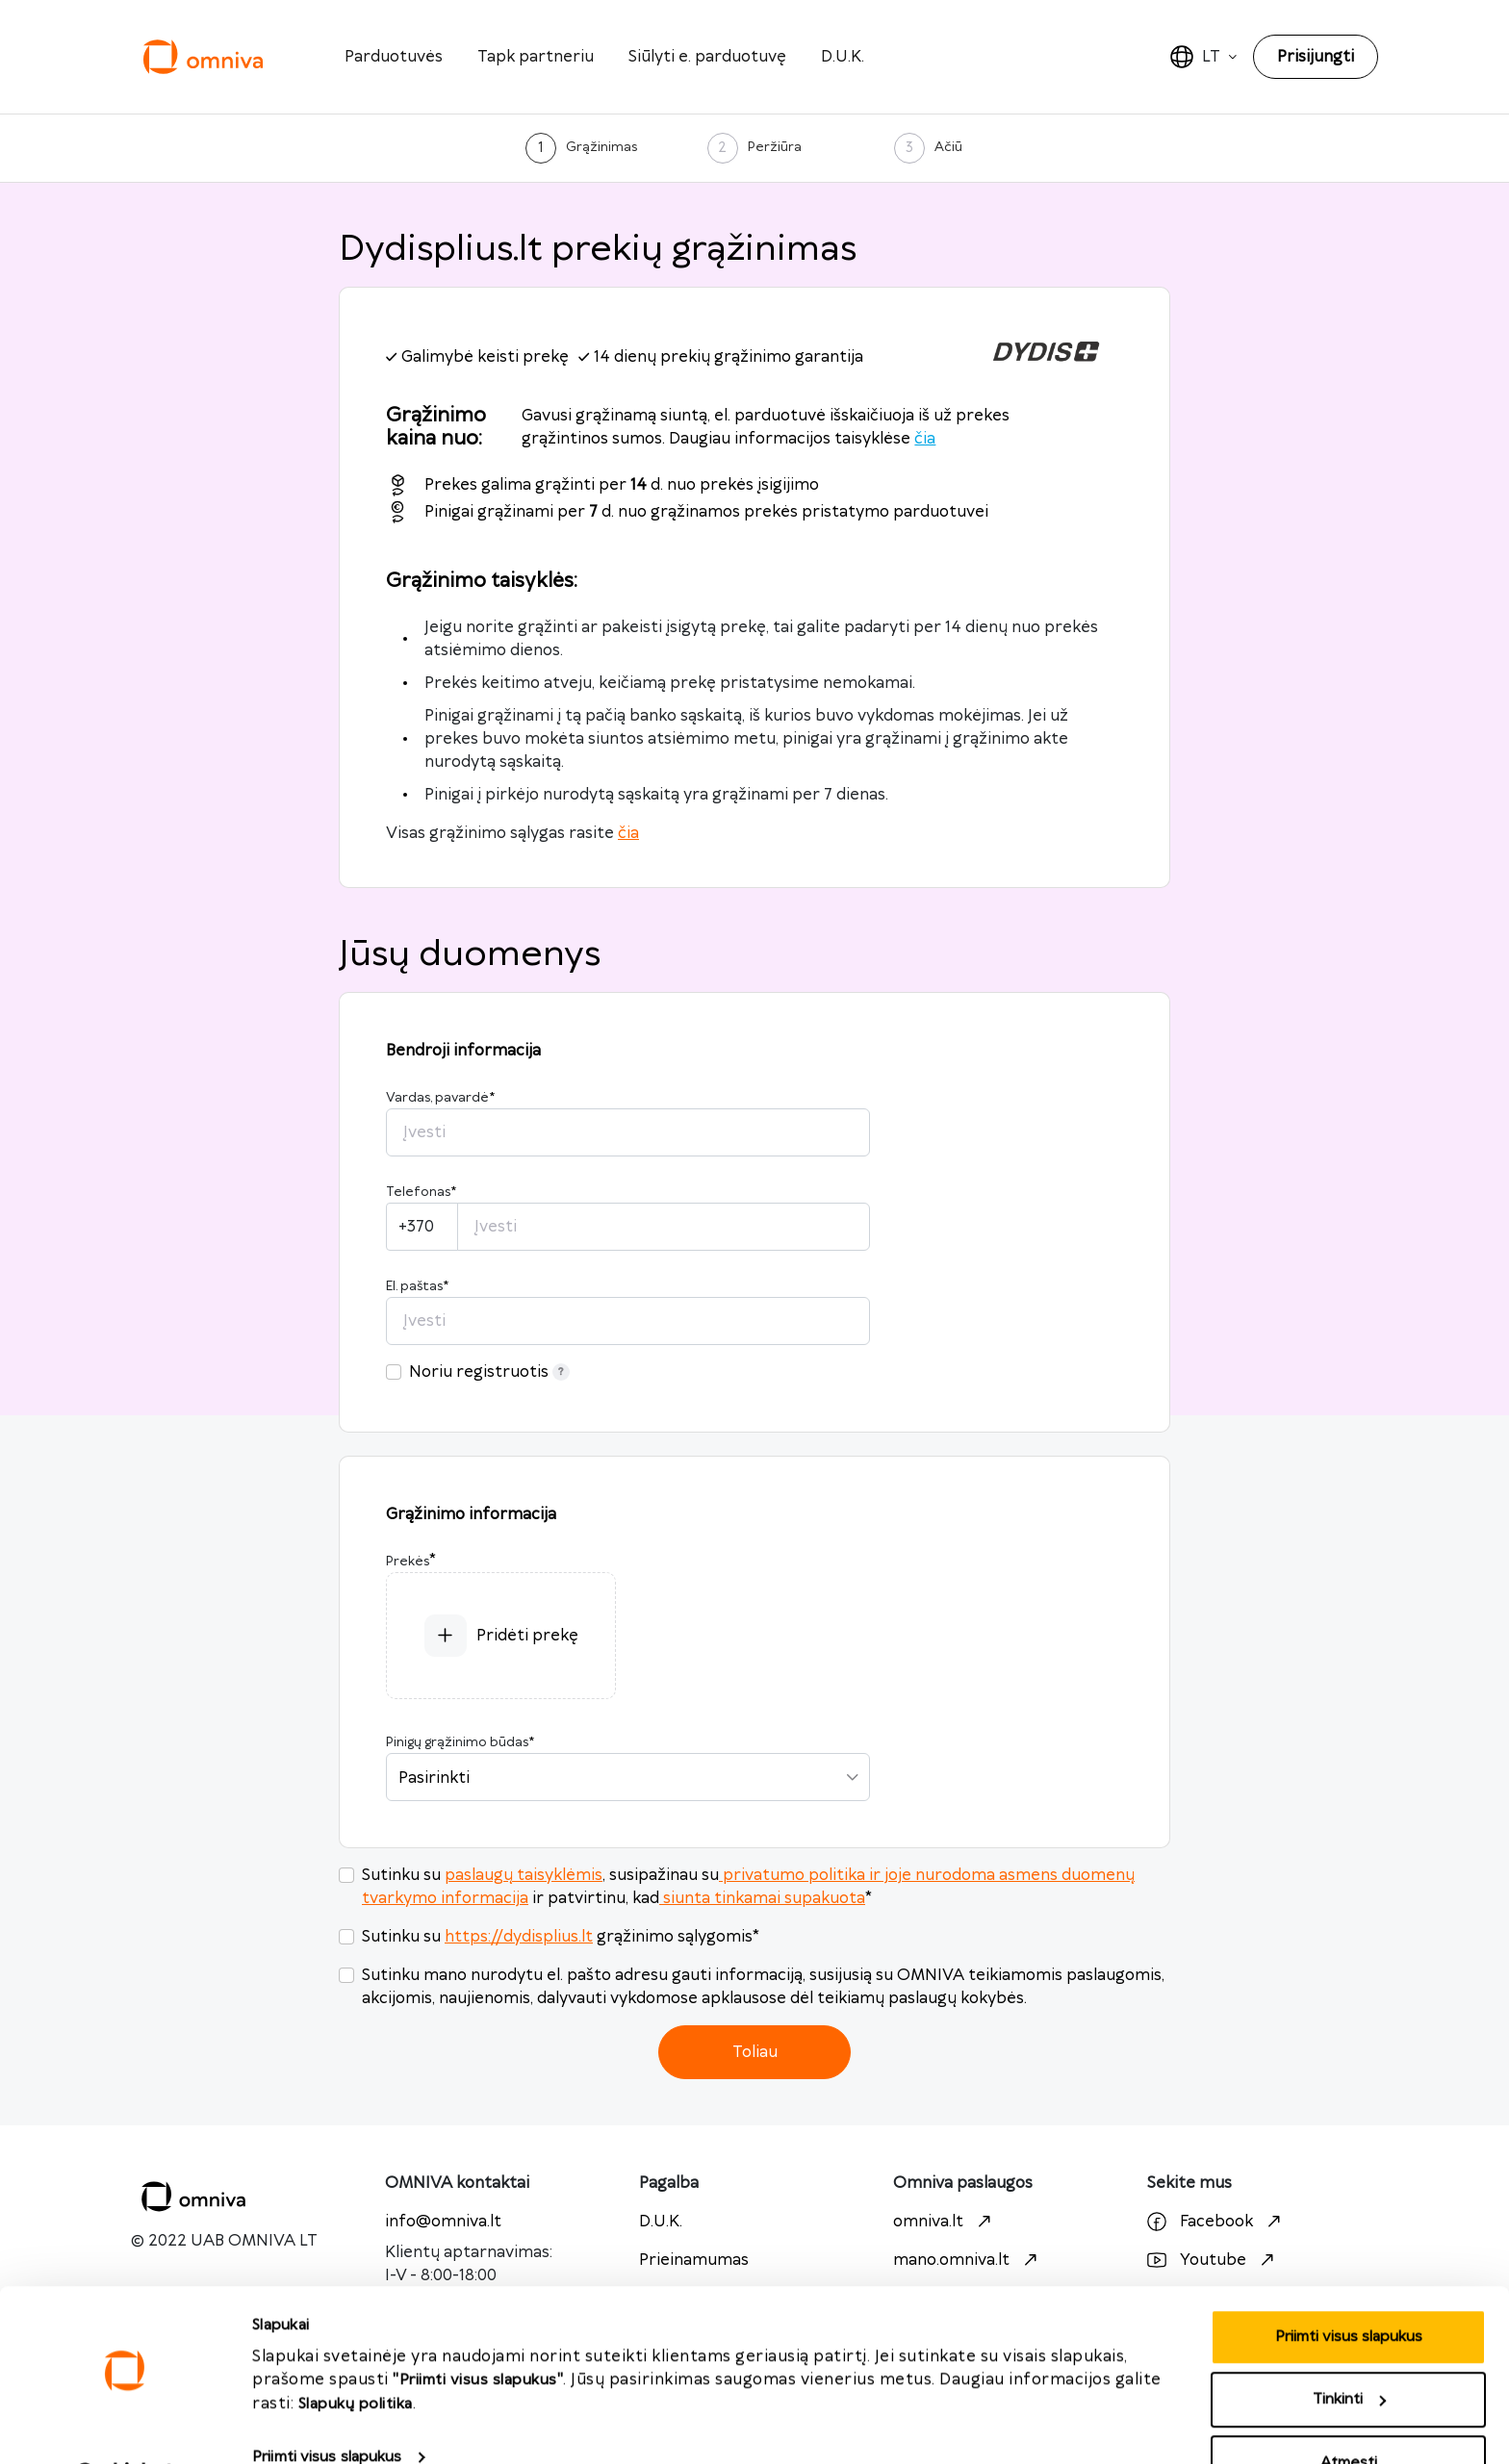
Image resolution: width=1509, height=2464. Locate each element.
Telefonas (421, 1192)
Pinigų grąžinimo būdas (460, 1742)
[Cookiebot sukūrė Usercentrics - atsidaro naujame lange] (124, 2426)
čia (924, 438)
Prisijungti (1315, 56)
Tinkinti (1349, 2350)
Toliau (755, 2052)
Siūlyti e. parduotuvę (707, 56)
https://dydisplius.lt (519, 1936)
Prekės (407, 1561)
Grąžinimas (601, 147)
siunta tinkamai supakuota (762, 1898)
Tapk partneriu (535, 56)
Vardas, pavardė (440, 1097)
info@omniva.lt (443, 2221)
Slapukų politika (355, 2354)
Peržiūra (775, 147)
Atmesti (1348, 2412)
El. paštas (417, 1286)
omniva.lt (944, 2221)
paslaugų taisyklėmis (523, 1875)
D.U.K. (842, 56)
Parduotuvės (394, 56)
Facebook (1216, 2221)
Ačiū (948, 147)
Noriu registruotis (489, 1372)
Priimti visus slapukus (326, 2407)
